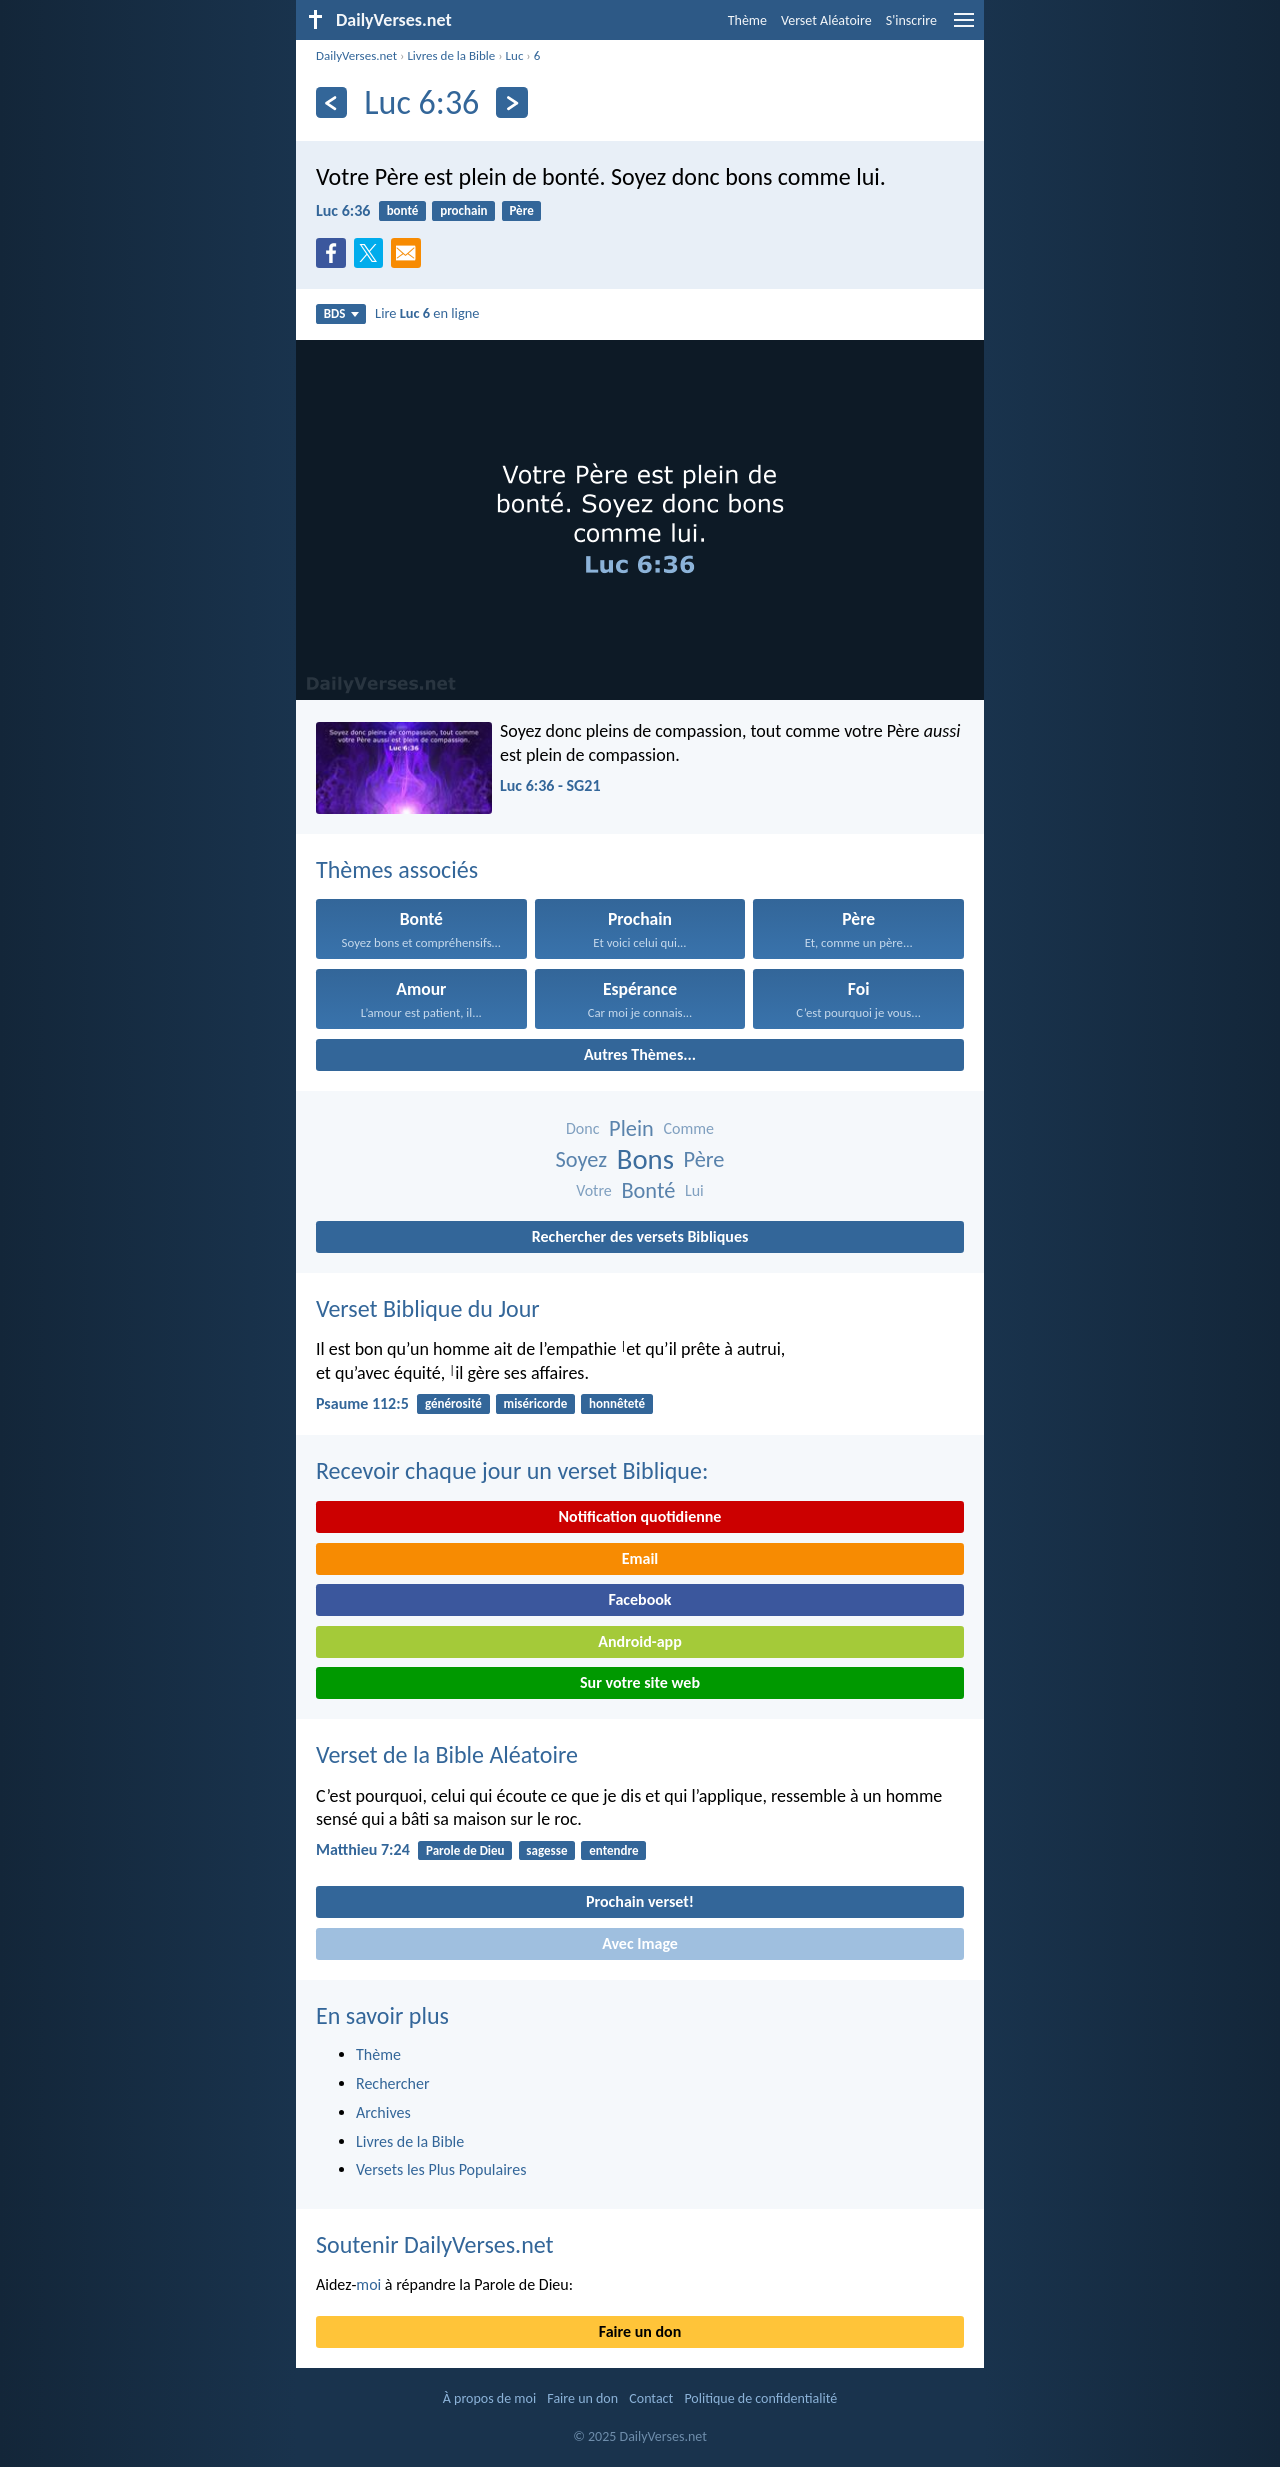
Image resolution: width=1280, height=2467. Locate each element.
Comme (688, 1128)
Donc (582, 1128)
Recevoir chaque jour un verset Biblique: (512, 1470)
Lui (694, 1190)
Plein (631, 1128)
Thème (747, 20)
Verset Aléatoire (826, 20)
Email (640, 1558)
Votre (594, 1190)
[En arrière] (331, 102)
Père (521, 210)
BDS (341, 313)
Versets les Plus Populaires (441, 2169)
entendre (613, 1850)
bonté (403, 210)
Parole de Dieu (465, 1850)
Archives (383, 2112)
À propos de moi (489, 2398)
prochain (463, 210)
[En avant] (511, 102)
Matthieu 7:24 (363, 1849)
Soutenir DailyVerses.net (435, 2244)
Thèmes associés (397, 869)
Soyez (581, 1159)
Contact (651, 2398)
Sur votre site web (640, 1682)
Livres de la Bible (451, 55)
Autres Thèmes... (640, 1054)
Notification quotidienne (640, 1516)
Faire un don (640, 2331)
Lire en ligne (427, 313)
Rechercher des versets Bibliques (640, 1236)
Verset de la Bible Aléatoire (447, 1754)
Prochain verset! (640, 1901)
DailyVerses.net (356, 55)
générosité (453, 1403)
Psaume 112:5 (362, 1403)
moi (368, 2284)
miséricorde (536, 1403)
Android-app (639, 1641)
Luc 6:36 (343, 210)
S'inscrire (911, 20)
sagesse (546, 1850)
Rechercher (393, 2083)
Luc (515, 55)
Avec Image (640, 1943)
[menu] (964, 27)
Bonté (648, 1190)
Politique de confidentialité (760, 2398)
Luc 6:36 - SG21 (550, 785)
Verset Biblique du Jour (428, 1308)
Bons (645, 1159)
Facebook (639, 1599)
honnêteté (617, 1403)
